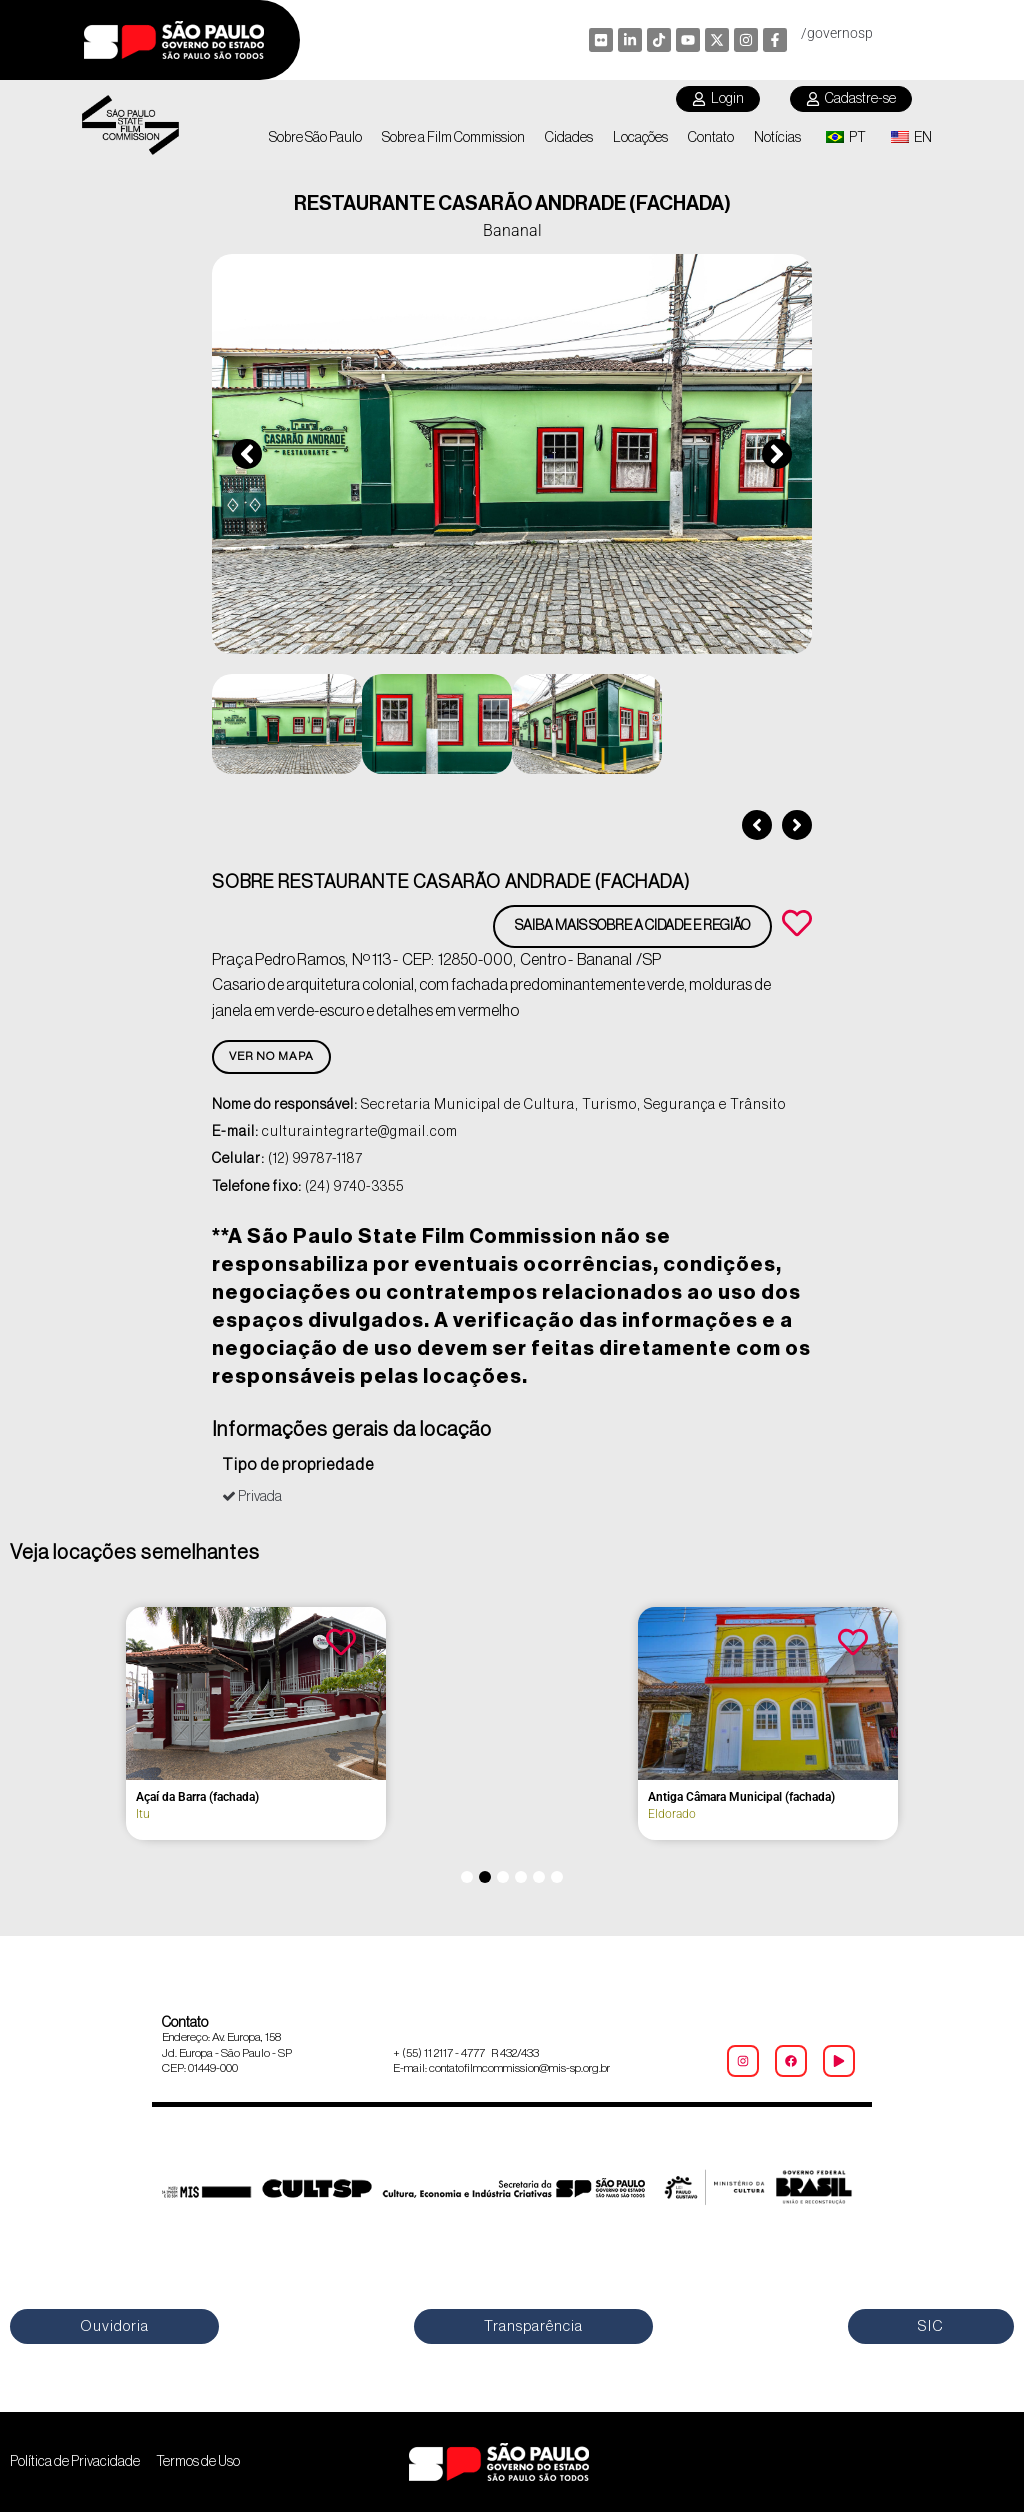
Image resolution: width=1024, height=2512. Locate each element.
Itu (46, 1828)
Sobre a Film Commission (453, 138)
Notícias (777, 138)
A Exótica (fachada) (602, 1797)
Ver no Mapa (271, 1056)
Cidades (569, 138)
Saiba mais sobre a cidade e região (632, 926)
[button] (247, 454)
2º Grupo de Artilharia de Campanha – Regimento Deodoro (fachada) (140, 1804)
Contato (711, 138)
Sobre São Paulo (315, 138)
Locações (640, 138)
